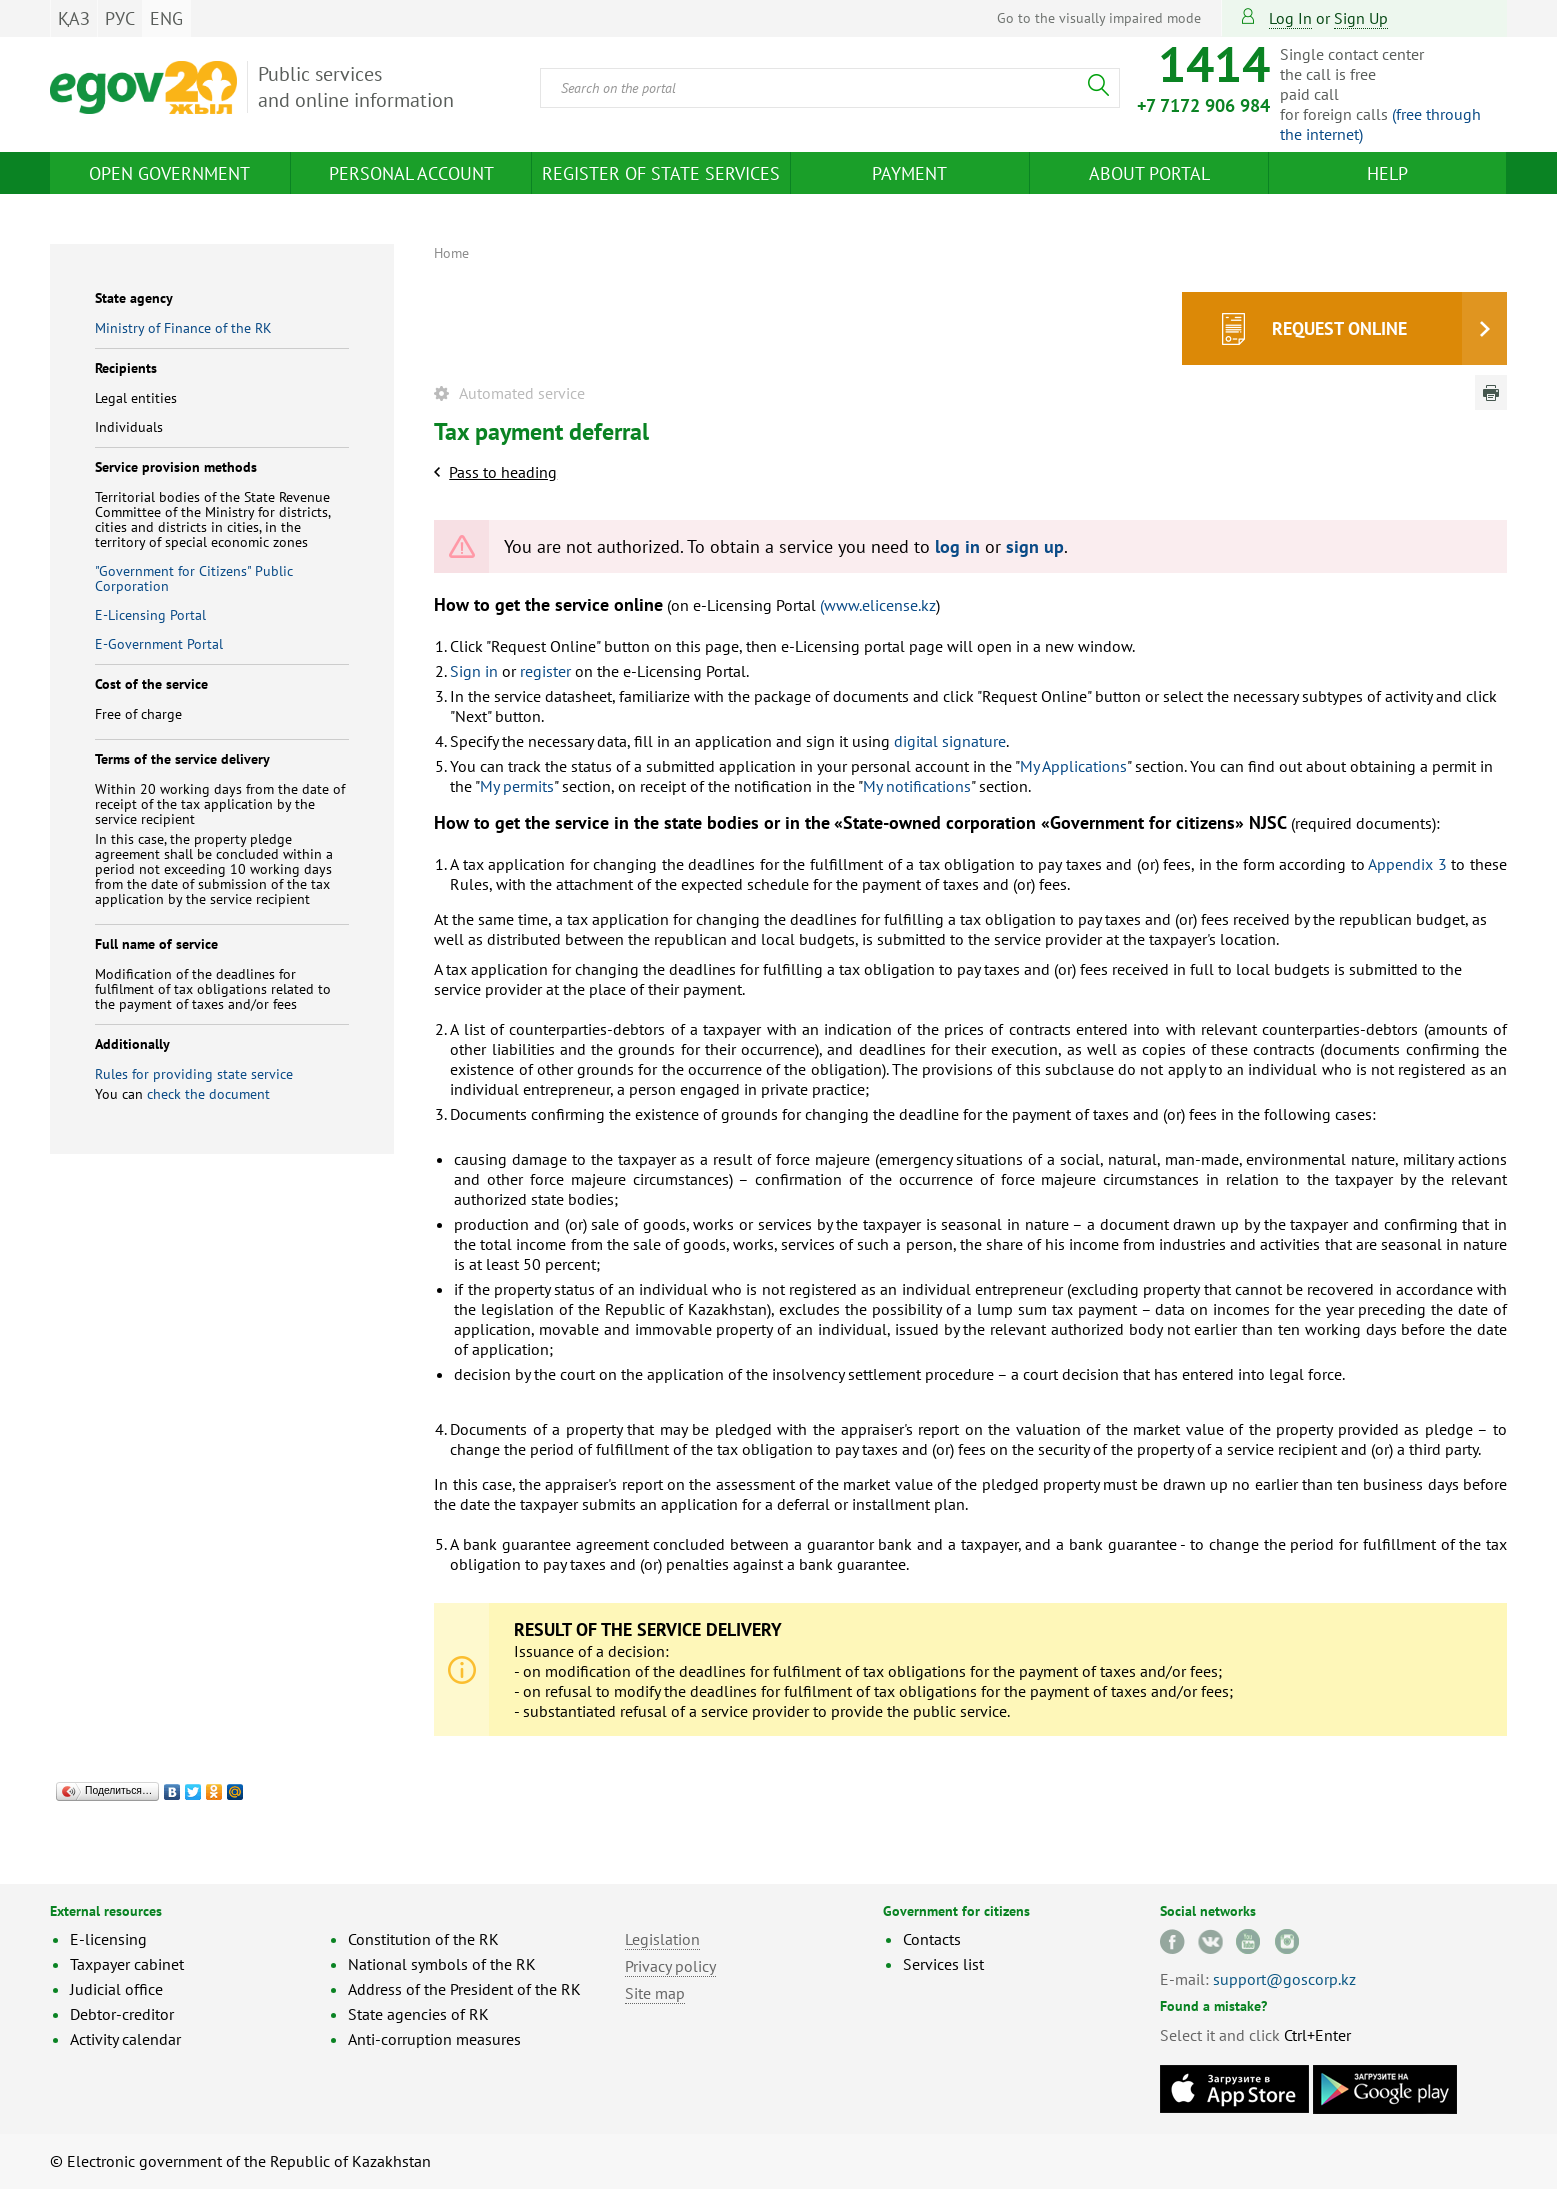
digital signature (950, 741)
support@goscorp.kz (1284, 1979)
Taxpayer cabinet (127, 1964)
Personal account (411, 173)
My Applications (1073, 766)
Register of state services (661, 173)
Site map (655, 1993)
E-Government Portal (159, 644)
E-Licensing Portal (150, 615)
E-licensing (108, 1939)
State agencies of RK (418, 2014)
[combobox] (830, 88)
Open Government (169, 173)
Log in (1290, 18)
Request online (1339, 328)
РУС (120, 18)
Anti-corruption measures (434, 2039)
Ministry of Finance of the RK (183, 328)
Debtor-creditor (122, 2014)
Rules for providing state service (194, 1074)
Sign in (474, 671)
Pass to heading (503, 472)
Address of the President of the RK (464, 1989)
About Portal (1149, 173)
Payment (909, 173)
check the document (208, 1094)
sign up (1361, 18)
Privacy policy (670, 1966)
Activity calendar (125, 2039)
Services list (943, 1964)
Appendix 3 (1407, 864)
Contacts (932, 1939)
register (545, 671)
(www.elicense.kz (878, 605)
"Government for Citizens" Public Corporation (194, 578)
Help (1387, 173)
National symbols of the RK (442, 1964)
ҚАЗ (74, 18)
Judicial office (116, 1989)
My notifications (917, 786)
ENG (166, 18)
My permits (517, 786)
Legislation (662, 1939)
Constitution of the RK (423, 1939)
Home (451, 253)
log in (957, 546)
